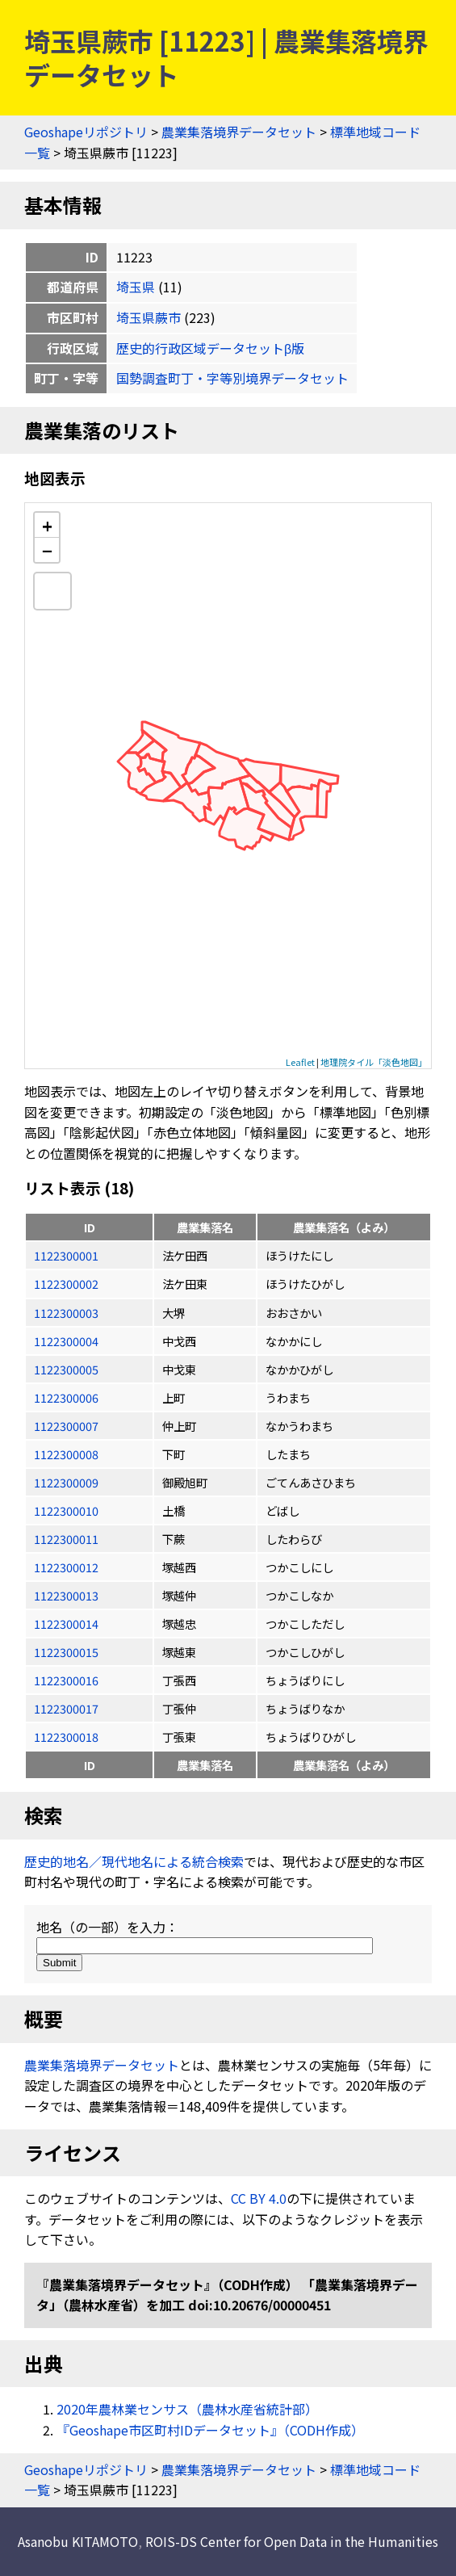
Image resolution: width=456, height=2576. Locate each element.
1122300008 (66, 1453)
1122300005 (66, 1369)
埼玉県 (135, 286)
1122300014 (66, 1623)
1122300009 (66, 1482)
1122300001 (66, 1255)
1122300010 (66, 1510)
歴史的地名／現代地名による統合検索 (134, 1861)
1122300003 (66, 1312)
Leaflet (300, 1061)
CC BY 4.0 (259, 2198)
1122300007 (66, 1425)
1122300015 (66, 1651)
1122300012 (66, 1567)
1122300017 (66, 1708)
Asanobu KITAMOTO (78, 2541)
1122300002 (66, 1283)
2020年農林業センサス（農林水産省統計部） (187, 2409)
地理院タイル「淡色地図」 (373, 1061)
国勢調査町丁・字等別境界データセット (232, 378)
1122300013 (66, 1595)
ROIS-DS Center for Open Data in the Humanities (291, 2541)
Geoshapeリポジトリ (86, 131)
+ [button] (47, 525)
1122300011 (66, 1538)
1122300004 (66, 1340)
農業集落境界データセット (238, 131)
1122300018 (66, 1736)
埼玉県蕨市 (148, 317)
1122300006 (66, 1397)
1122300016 (66, 1680)
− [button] (47, 550)
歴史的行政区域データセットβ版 (210, 348)
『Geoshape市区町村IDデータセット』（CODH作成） (210, 2430)
